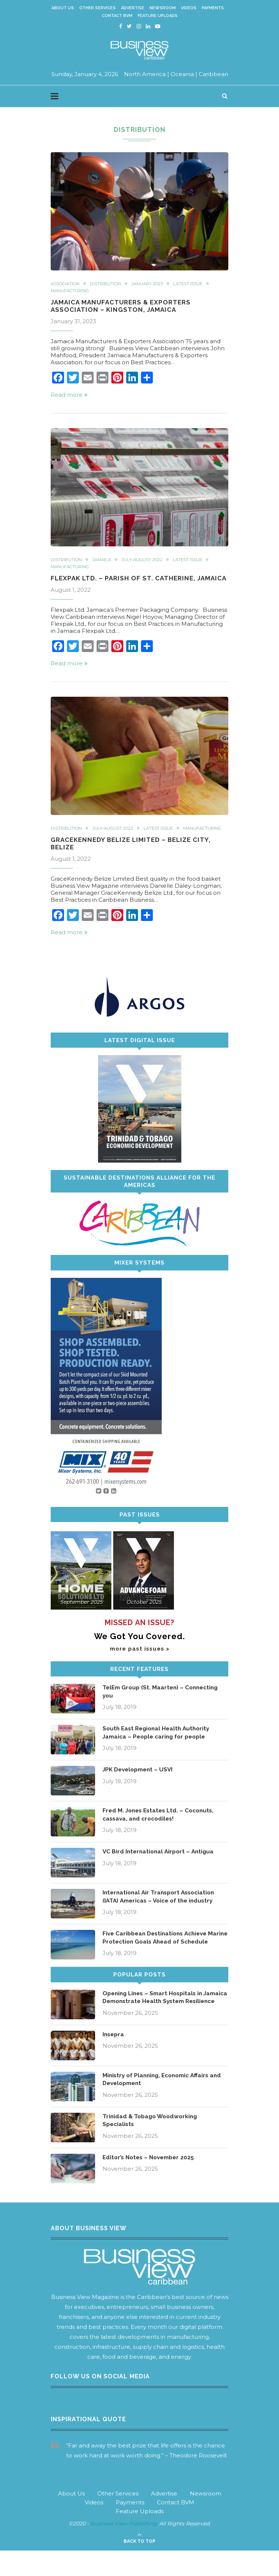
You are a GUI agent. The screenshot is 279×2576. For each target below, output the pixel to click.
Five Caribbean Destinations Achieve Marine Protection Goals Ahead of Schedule (158, 1952)
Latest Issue (194, 284)
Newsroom (162, 8)
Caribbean (213, 74)
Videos (188, 8)
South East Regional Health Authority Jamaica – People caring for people (158, 1743)
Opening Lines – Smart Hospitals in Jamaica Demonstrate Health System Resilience (159, 2019)
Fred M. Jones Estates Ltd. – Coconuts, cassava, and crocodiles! (160, 1825)
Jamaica (103, 560)
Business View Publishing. (124, 2548)
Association (66, 284)
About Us (62, 8)
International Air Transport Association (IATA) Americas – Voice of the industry (161, 1907)
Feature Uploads (158, 15)
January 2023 (152, 284)
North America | (146, 74)
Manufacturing (71, 291)
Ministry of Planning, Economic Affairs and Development (165, 2104)
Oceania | (184, 74)
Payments (213, 8)
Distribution (109, 284)
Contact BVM (117, 15)
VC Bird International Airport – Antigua (160, 1862)
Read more (69, 395)
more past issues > (139, 1659)
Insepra (113, 2059)
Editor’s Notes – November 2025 (150, 2182)
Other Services (97, 8)
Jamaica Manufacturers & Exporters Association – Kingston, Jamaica (124, 306)
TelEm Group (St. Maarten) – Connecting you (162, 1702)
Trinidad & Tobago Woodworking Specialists (152, 2145)
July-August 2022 (146, 560)
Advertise (132, 8)
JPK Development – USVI (139, 1780)
